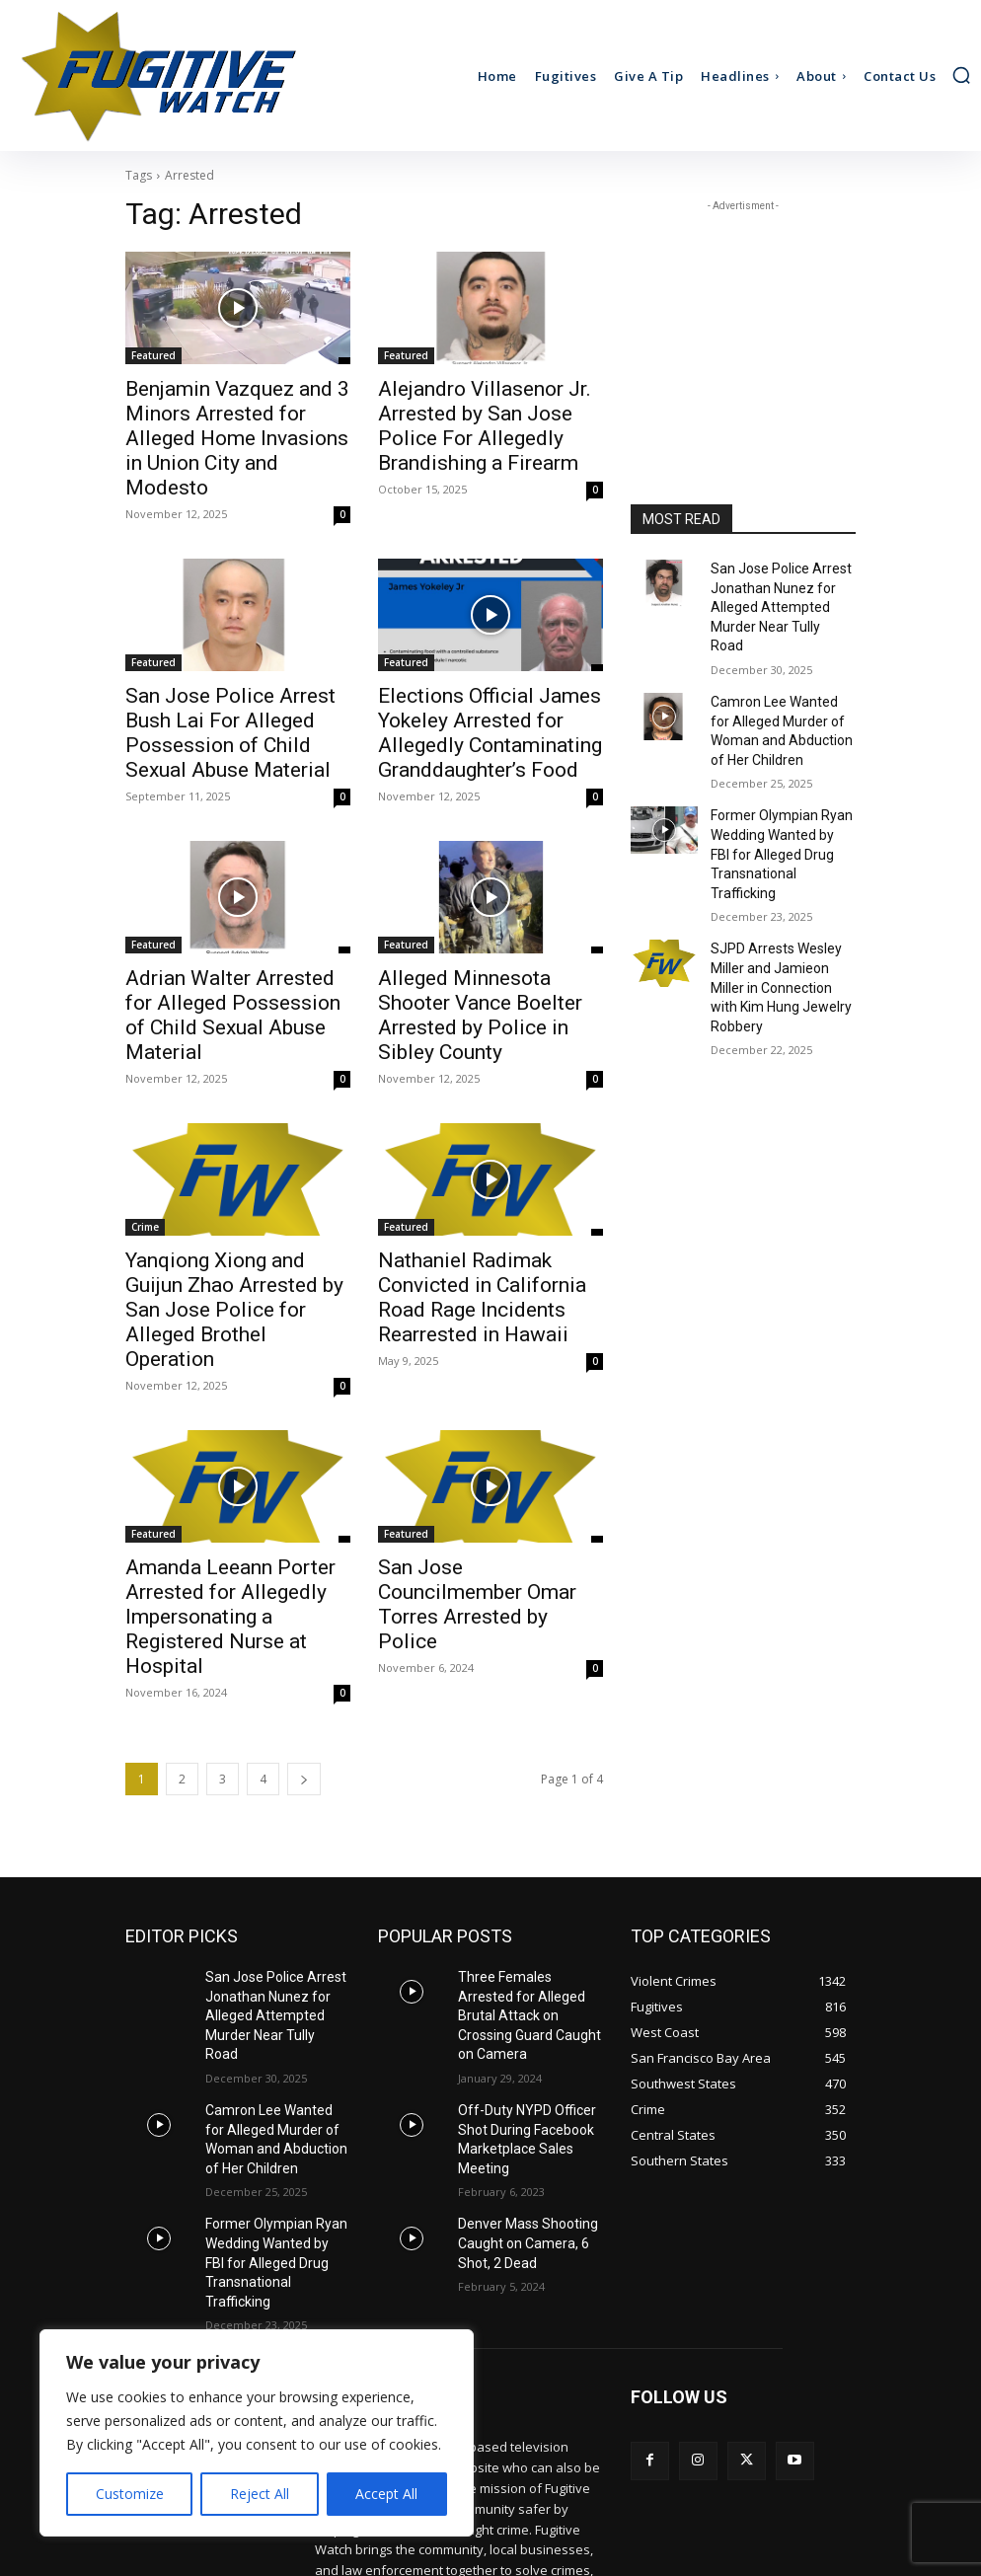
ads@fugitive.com (476, 2466)
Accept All (386, 2493)
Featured (153, 355)
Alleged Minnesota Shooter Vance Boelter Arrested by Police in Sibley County (478, 950)
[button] (961, 75)
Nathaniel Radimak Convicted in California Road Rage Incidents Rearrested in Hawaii (490, 1199)
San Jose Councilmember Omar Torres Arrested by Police (473, 1469)
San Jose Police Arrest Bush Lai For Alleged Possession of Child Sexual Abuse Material (236, 680)
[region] (256, 2433)
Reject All (259, 2493)
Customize (130, 2493)
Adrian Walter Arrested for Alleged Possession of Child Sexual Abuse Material (230, 950)
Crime (145, 1145)
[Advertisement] (743, 315)
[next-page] (304, 1624)
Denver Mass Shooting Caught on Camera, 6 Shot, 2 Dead (519, 2043)
